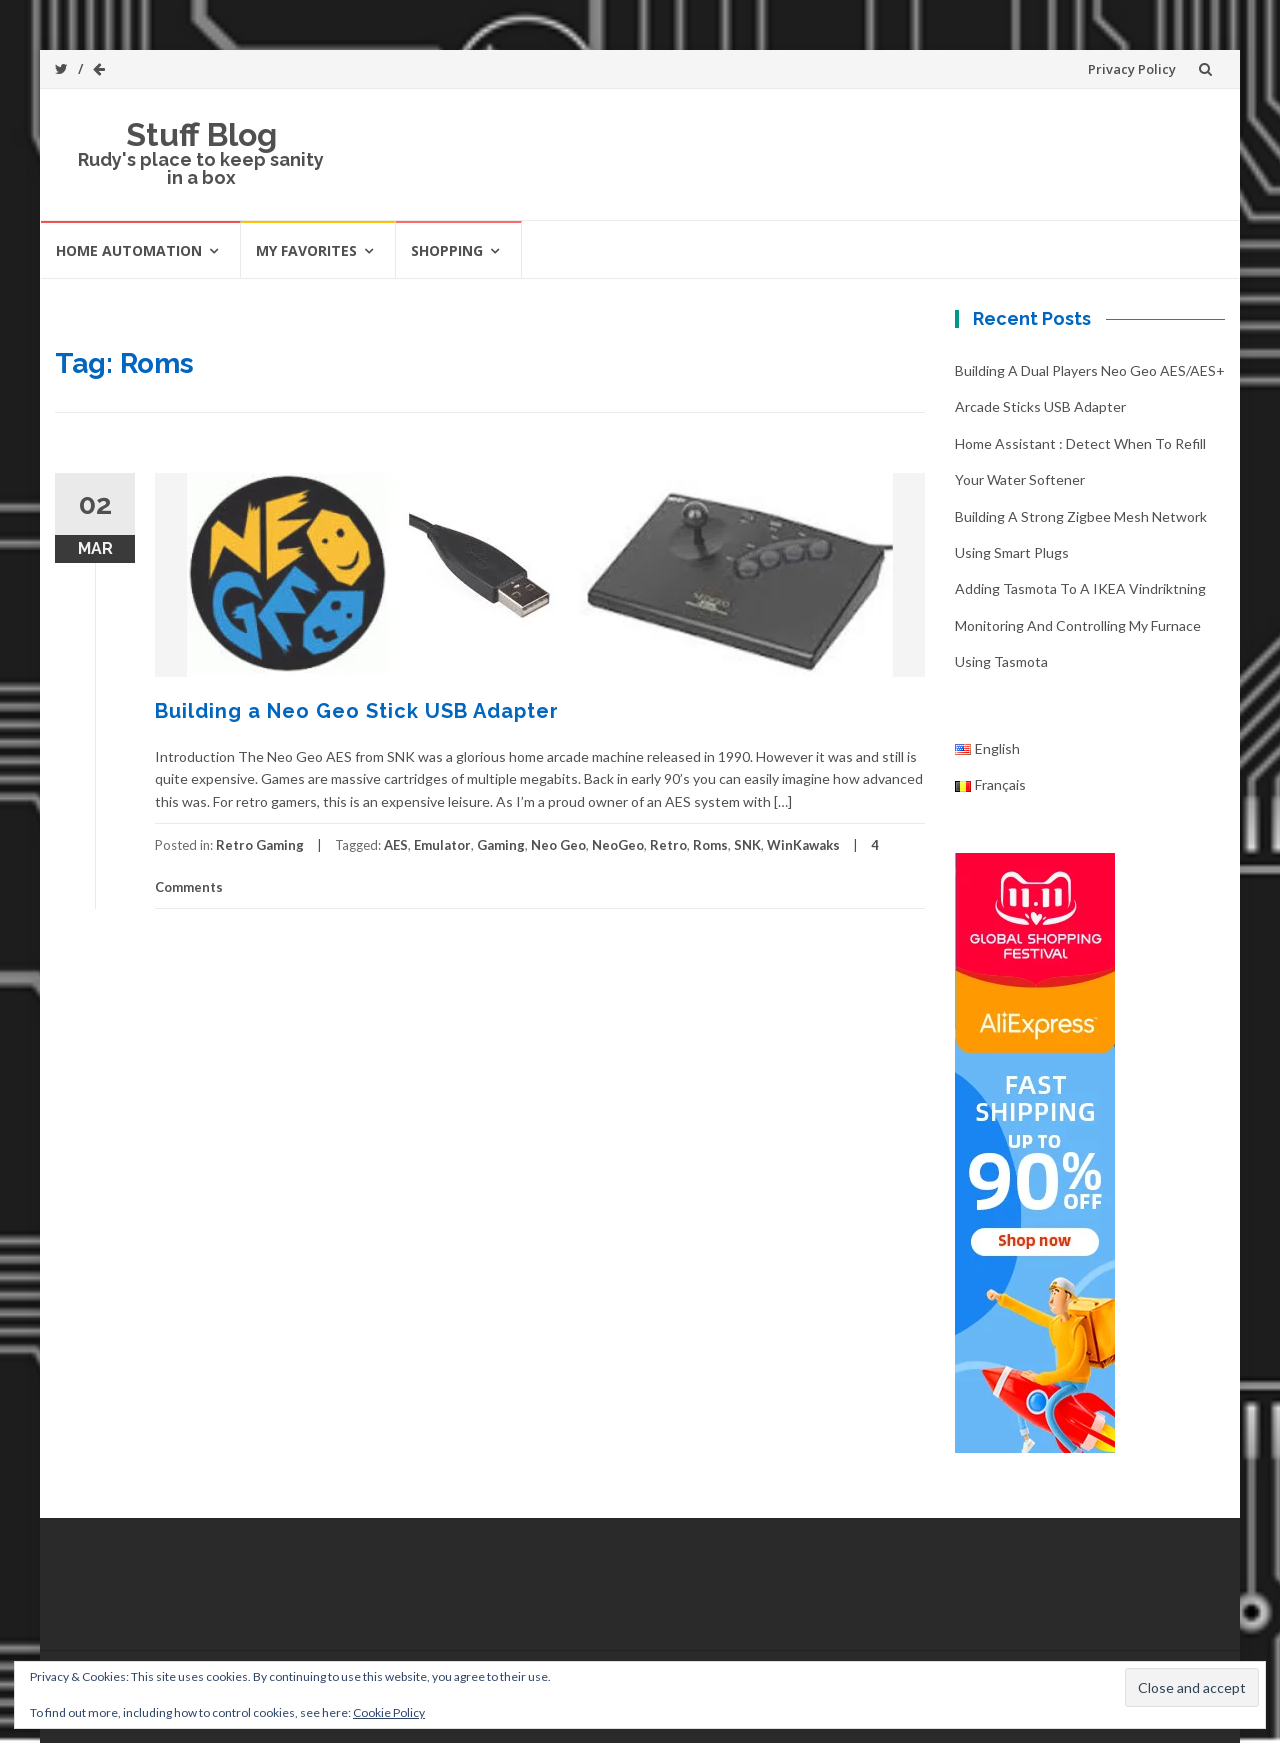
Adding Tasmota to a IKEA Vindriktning (1080, 588)
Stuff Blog (201, 134)
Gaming (501, 845)
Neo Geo (558, 845)
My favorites (306, 250)
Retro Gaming (260, 845)
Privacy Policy (1132, 69)
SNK (747, 845)
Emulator (442, 845)
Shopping (447, 250)
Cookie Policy (389, 1712)
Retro (668, 845)
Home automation (129, 250)
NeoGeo (618, 845)
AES (396, 845)
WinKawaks (803, 845)
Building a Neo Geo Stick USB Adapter (357, 711)
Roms (710, 845)
